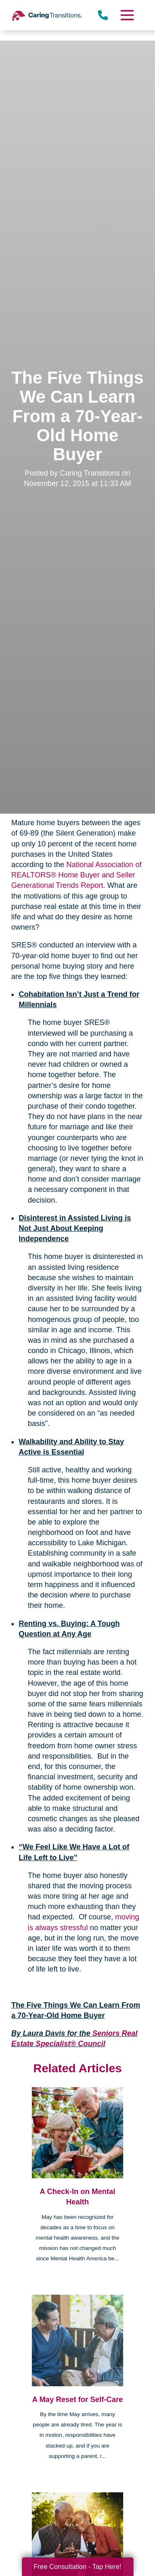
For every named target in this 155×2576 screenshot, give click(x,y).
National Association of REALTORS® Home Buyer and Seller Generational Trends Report (76, 874)
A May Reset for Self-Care (77, 2399)
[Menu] (126, 15)
